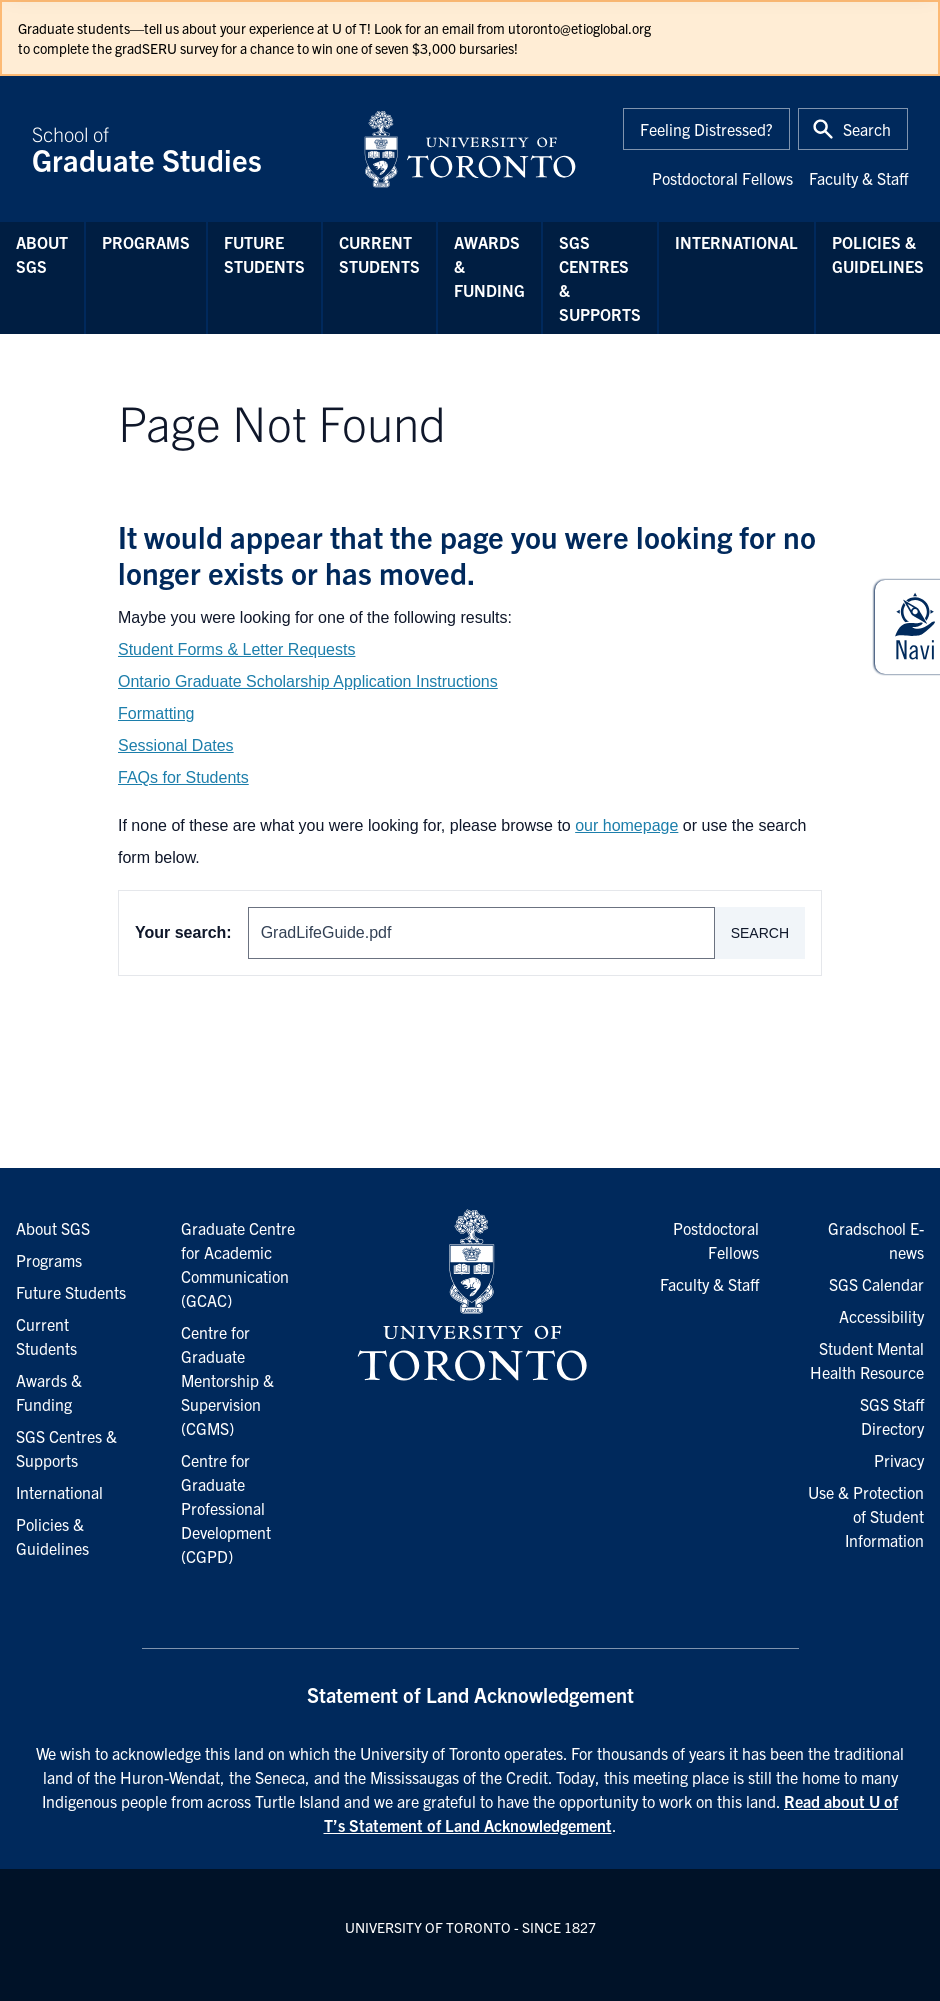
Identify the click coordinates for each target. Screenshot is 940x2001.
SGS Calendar (876, 1284)
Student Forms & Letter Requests (236, 649)
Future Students (264, 254)
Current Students (379, 254)
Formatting (156, 713)
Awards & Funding (489, 266)
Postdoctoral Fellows (722, 178)
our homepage (626, 825)
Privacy (899, 1460)
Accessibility (881, 1316)
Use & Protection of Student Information (866, 1516)
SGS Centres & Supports (600, 278)
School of (185, 149)
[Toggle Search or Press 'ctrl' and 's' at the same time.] (853, 129)
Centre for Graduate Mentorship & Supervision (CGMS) (227, 1380)
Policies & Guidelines (878, 254)
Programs (146, 242)
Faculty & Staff (858, 178)
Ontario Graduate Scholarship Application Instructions (308, 681)
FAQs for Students (183, 777)
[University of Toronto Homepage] (470, 1296)
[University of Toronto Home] (470, 149)
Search (760, 933)
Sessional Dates (176, 745)
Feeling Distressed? (706, 129)
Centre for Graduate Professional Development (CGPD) (226, 1508)
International (736, 242)
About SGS (42, 254)
